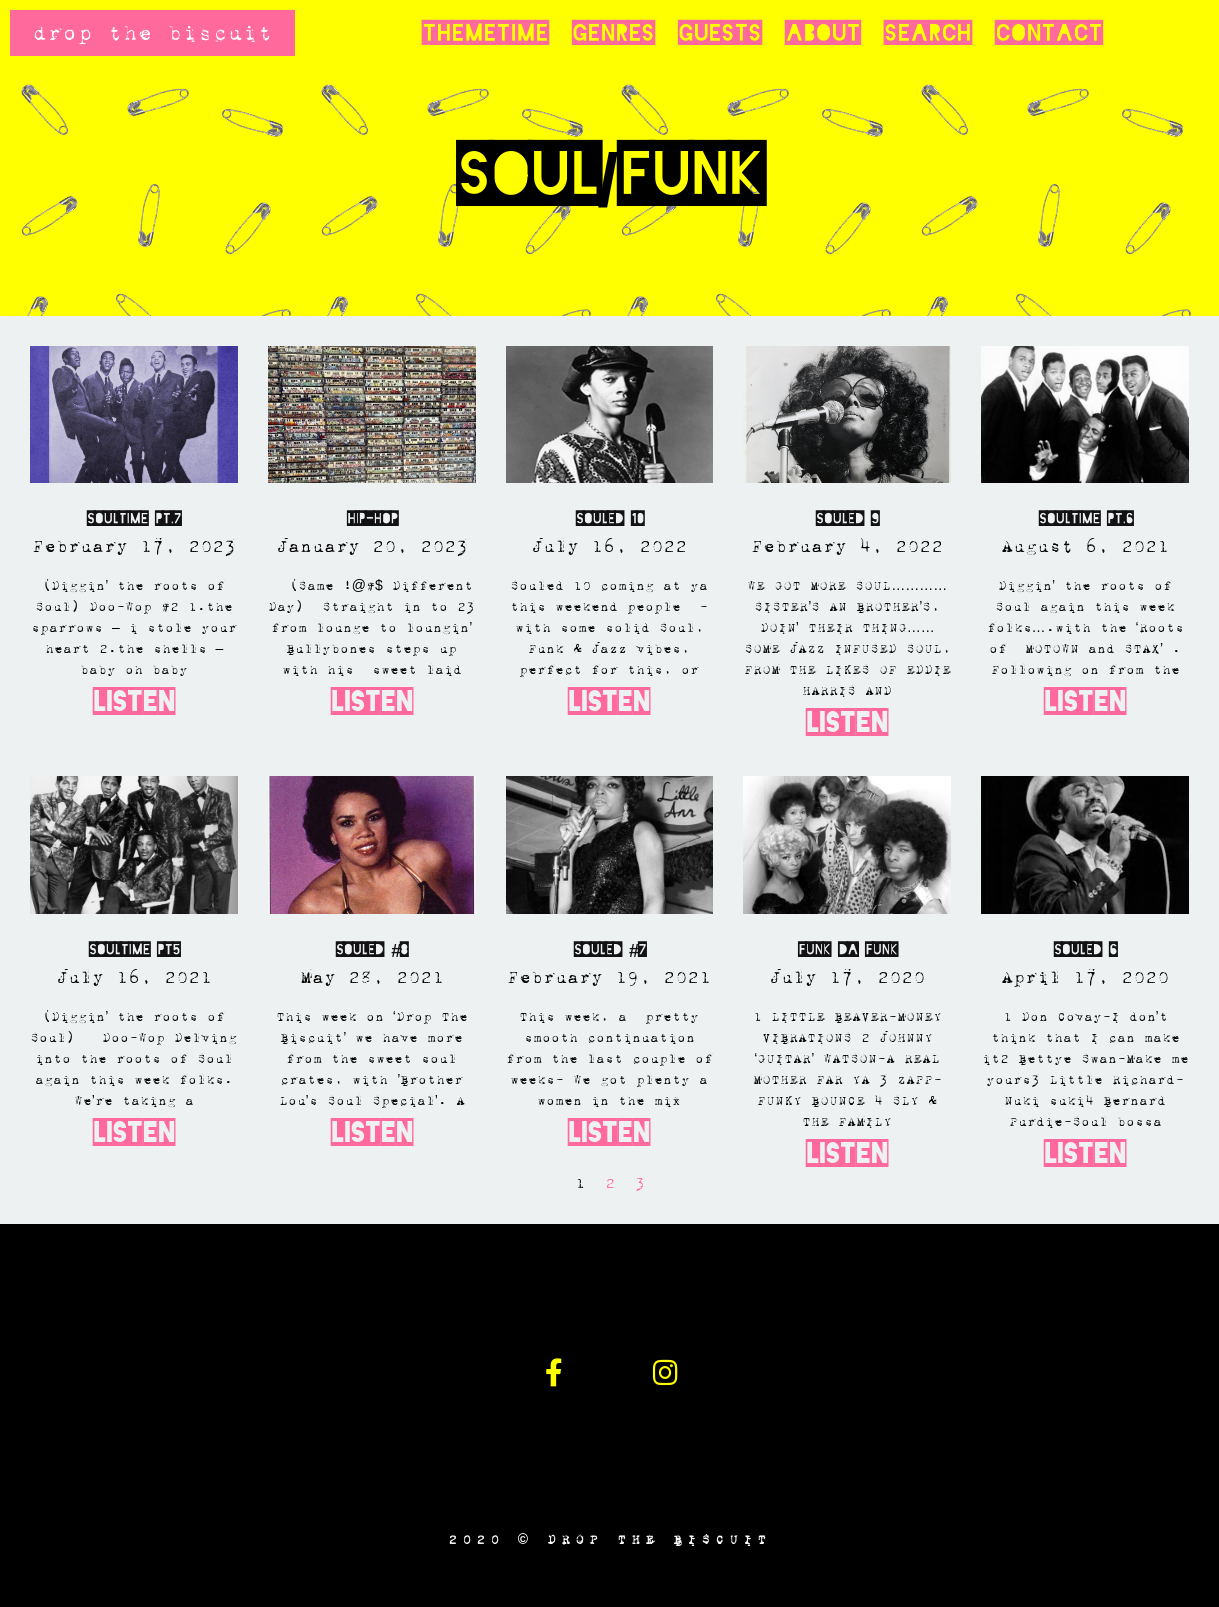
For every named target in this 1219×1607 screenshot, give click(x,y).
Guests (719, 33)
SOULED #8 (371, 949)
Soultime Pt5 (134, 949)
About (822, 33)
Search (927, 33)
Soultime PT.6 (1085, 518)
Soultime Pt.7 (133, 518)
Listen (134, 701)
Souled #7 (609, 949)
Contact (1048, 33)
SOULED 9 (847, 518)
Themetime (485, 33)
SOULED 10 (609, 518)
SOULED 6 (1085, 949)
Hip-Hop (372, 518)
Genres (613, 33)
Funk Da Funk (847, 949)
